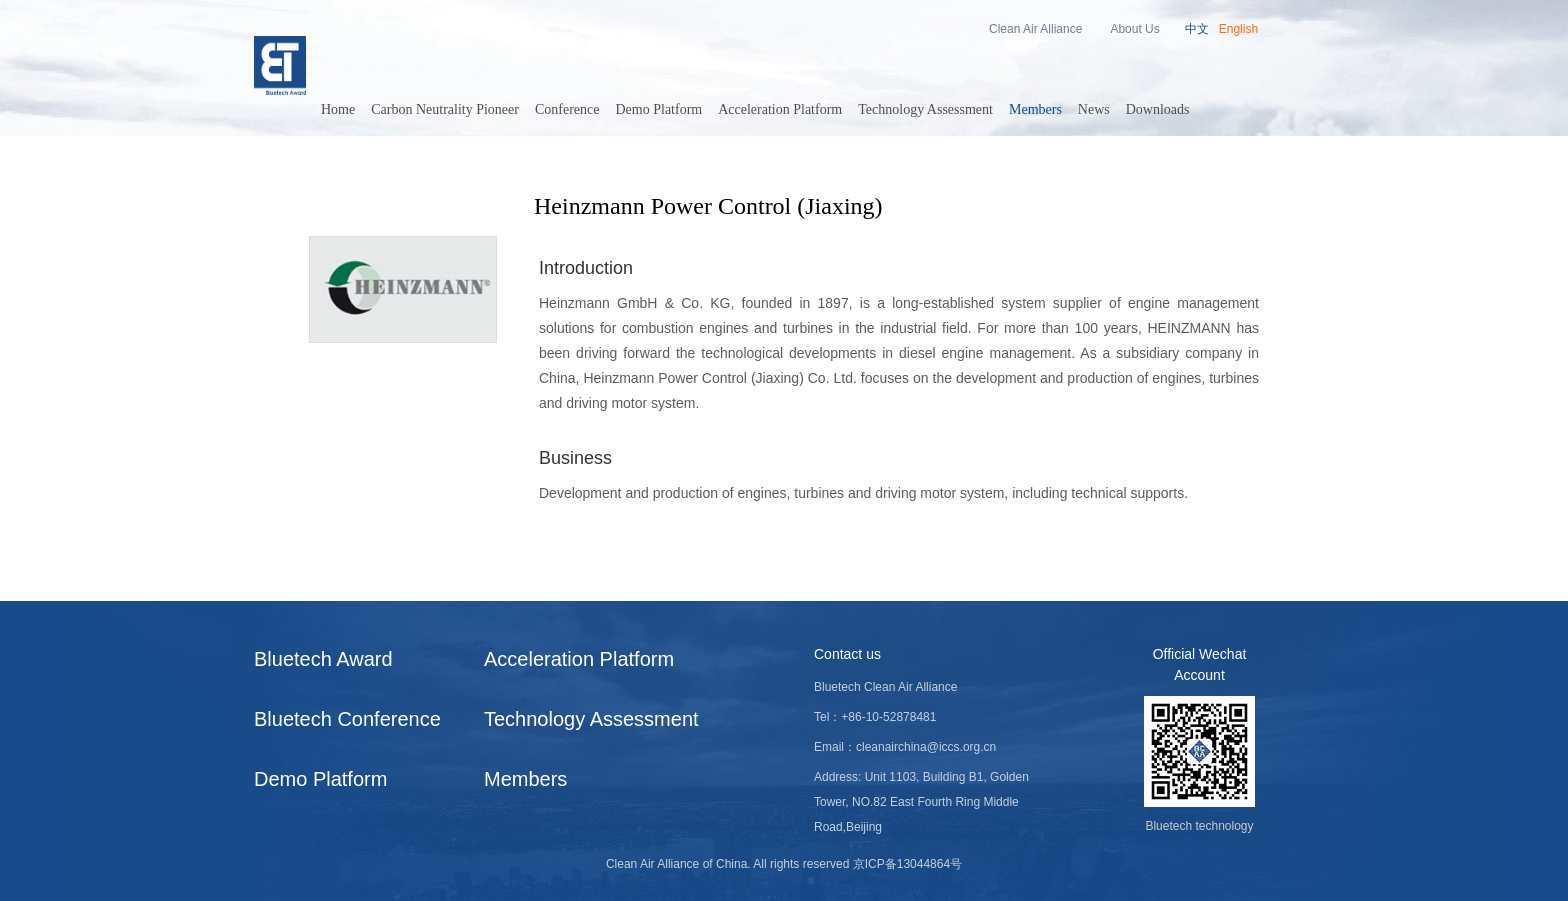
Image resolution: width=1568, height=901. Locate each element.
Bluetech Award (323, 659)
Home (338, 109)
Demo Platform (659, 109)
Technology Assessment (925, 109)
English (1238, 29)
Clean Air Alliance (1035, 29)
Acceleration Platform (780, 109)
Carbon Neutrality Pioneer (445, 109)
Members (1035, 109)
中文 (1197, 29)
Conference (567, 109)
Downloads (1158, 109)
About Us (1134, 29)
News (1094, 109)
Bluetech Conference (347, 719)
